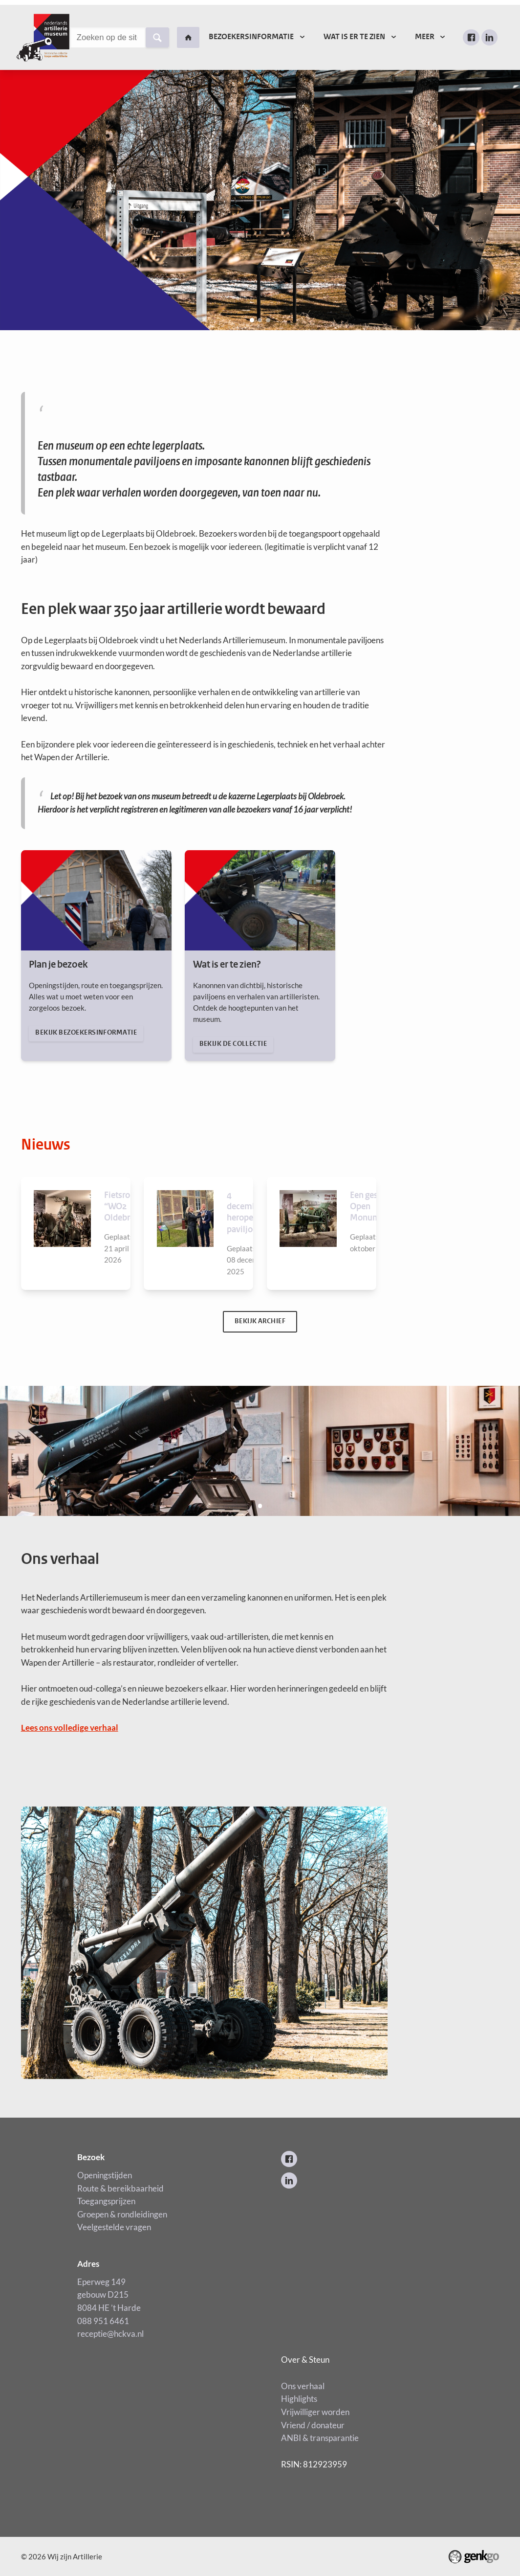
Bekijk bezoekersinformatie (96, 955)
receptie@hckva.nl (111, 2334)
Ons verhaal (303, 2386)
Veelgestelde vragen (114, 2227)
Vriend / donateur (313, 2425)
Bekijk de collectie (260, 955)
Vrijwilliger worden (315, 2412)
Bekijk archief (260, 1321)
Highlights (299, 2399)
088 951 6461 (103, 2321)
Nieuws (45, 1145)
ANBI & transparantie (320, 2438)
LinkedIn (489, 37)
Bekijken (75, 1233)
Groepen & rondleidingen (122, 2214)
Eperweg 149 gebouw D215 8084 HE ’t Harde (109, 2295)
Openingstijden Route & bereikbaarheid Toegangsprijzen (120, 2188)
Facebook (471, 37)
